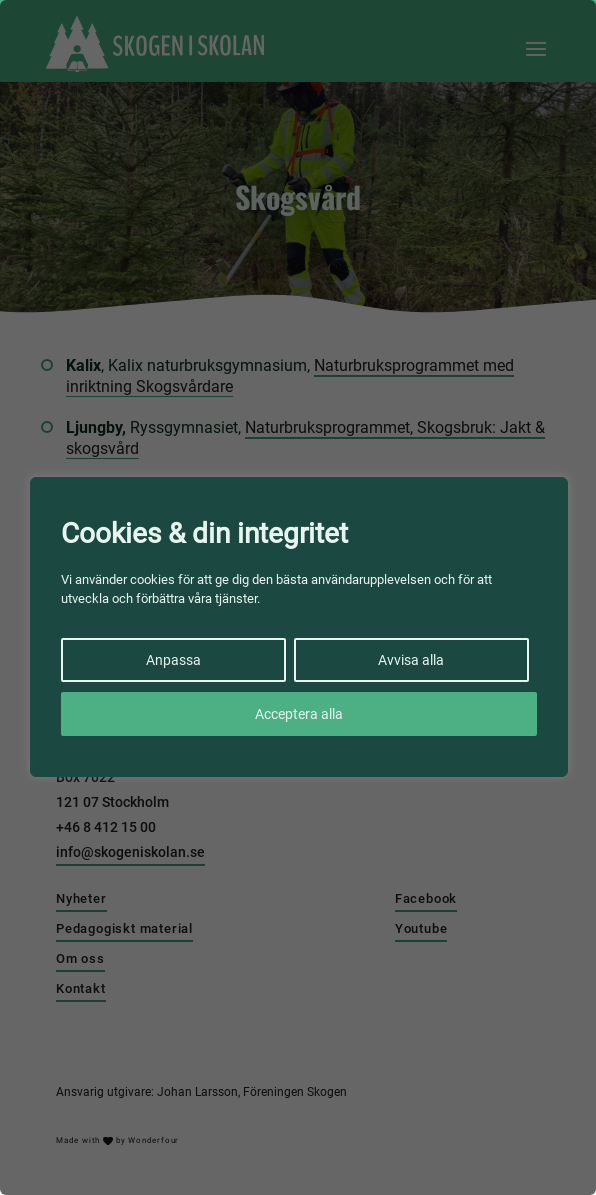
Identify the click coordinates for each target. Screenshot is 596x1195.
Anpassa (173, 660)
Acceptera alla (299, 714)
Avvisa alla (411, 660)
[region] (298, 597)
